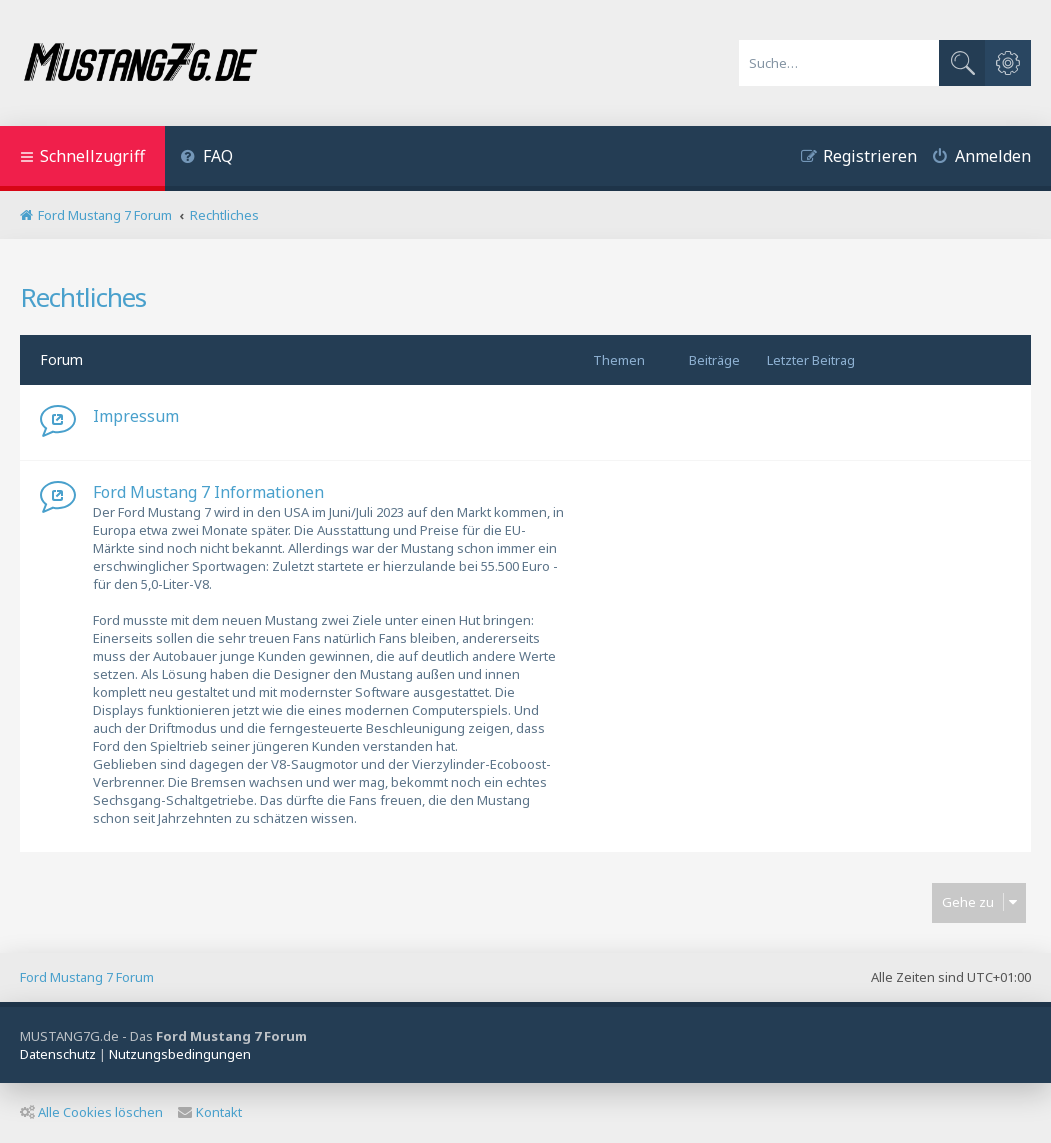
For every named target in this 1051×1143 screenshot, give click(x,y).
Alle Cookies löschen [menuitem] (91, 1112)
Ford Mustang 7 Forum (87, 977)
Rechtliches (83, 297)
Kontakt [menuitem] (210, 1112)
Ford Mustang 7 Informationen (208, 492)
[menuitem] (206, 158)
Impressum (136, 416)
